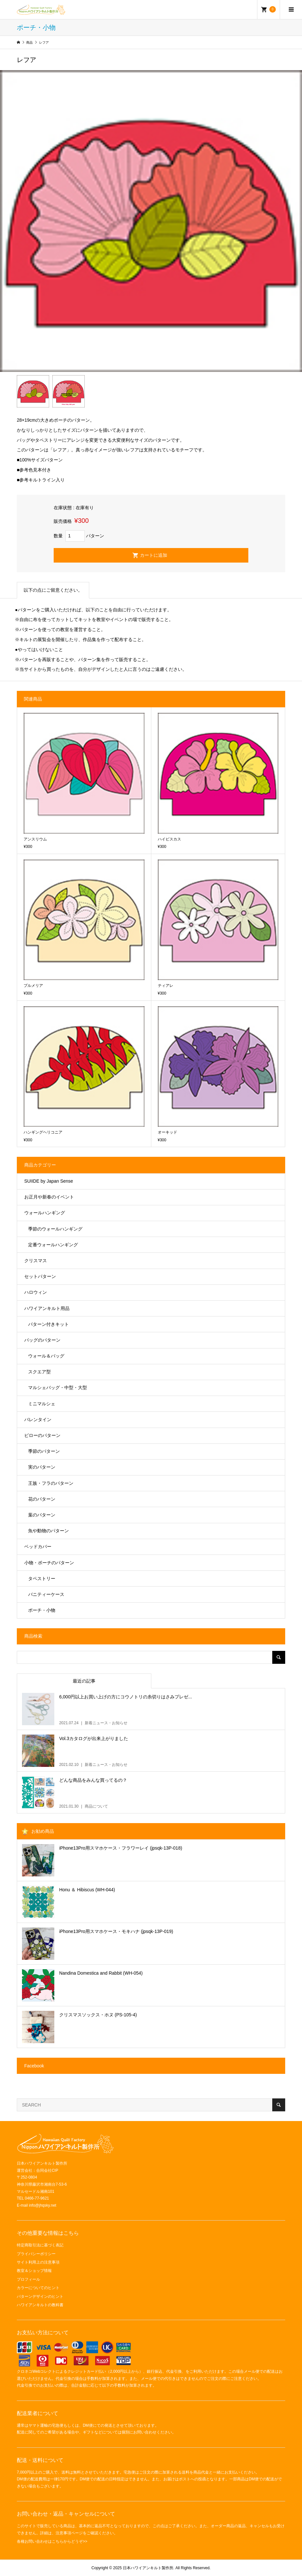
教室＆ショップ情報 (34, 2270)
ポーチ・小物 (41, 1610)
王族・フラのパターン (50, 1483)
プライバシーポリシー (36, 2254)
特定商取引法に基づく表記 (40, 2245)
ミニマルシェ (41, 1403)
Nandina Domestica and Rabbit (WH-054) (101, 1973)
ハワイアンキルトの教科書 (40, 2305)
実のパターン (41, 1467)
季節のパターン (44, 1451)
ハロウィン (35, 1292)
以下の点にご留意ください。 (53, 590)
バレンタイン (37, 1419)
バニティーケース (46, 1594)
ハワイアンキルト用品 (47, 1308)
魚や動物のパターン (48, 1530)
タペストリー (41, 1578)
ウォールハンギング (44, 1212)
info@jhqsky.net (42, 2205)
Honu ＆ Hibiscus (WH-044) (87, 1889)
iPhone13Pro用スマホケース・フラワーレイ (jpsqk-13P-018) (120, 1848)
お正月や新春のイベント (49, 1196)
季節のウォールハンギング (55, 1228)
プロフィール (28, 2279)
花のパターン (41, 1499)
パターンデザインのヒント (40, 2296)
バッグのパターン (42, 1340)
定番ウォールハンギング (53, 1244)
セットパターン (40, 1276)
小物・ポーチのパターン (49, 1562)
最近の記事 (84, 1681)
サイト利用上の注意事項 (38, 2262)
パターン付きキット (48, 1324)
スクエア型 (39, 1371)
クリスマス (35, 1260)
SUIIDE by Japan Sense (48, 1181)
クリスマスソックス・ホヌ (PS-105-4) (98, 2014)
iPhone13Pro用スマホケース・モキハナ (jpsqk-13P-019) (116, 1931)
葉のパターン (41, 1514)
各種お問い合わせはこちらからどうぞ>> (52, 2541)
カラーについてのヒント (38, 2288)
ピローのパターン (42, 1435)
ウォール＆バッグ (46, 1355)
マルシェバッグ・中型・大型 (57, 1387)
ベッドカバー (37, 1546)
